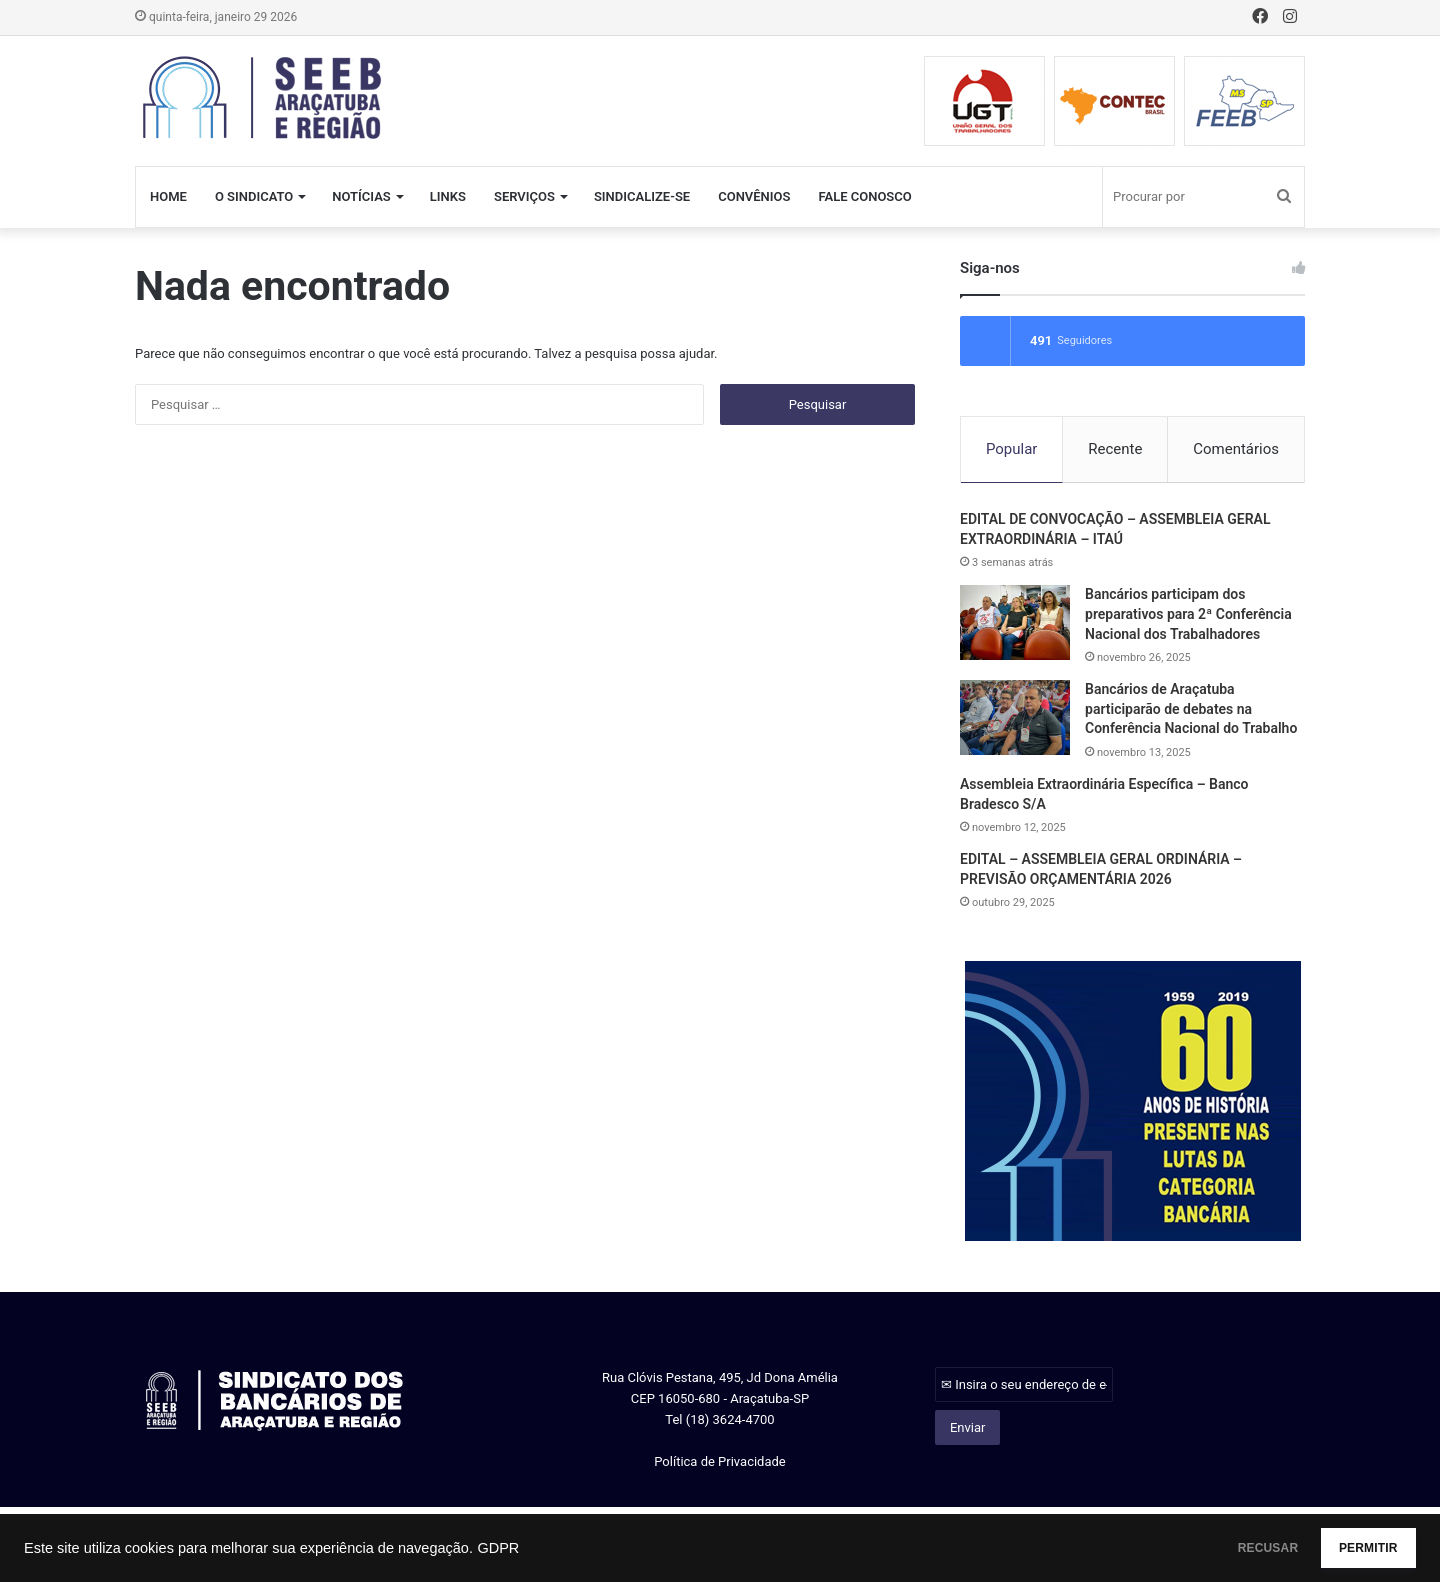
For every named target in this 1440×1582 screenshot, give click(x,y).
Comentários (1236, 449)
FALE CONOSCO (864, 196)
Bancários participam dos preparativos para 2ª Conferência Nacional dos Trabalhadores (1188, 616)
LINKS (448, 196)
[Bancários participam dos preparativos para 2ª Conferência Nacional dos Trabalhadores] (1015, 625)
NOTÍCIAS (361, 196)
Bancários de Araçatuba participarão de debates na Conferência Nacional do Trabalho (1191, 711)
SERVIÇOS (524, 196)
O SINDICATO (254, 196)
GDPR (498, 1548)
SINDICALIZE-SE (642, 196)
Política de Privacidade (720, 1464)
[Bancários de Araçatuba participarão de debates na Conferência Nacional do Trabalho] (1015, 720)
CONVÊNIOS (754, 196)
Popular (1012, 449)
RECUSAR (1218, 1548)
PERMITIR (1351, 1548)
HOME (168, 196)
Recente (1115, 449)
